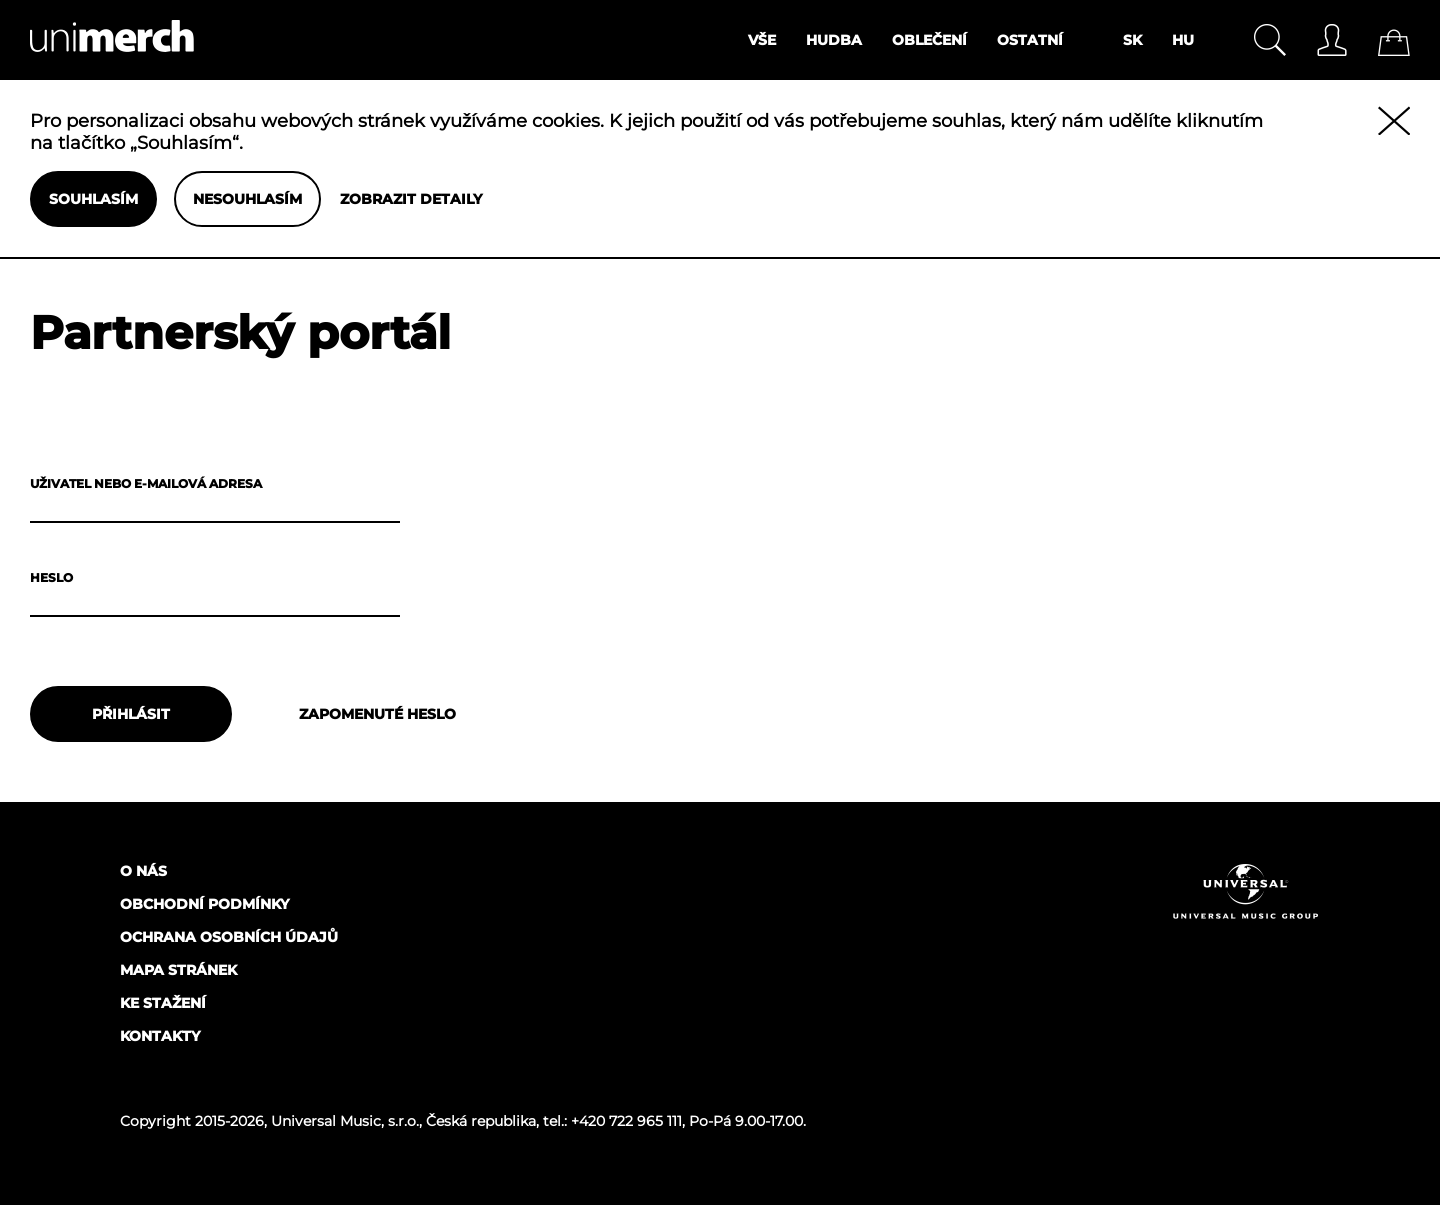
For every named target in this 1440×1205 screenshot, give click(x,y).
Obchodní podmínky (204, 904)
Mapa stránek (178, 970)
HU (1183, 40)
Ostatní (1030, 40)
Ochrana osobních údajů (229, 937)
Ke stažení (163, 1003)
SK (1132, 40)
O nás (143, 871)
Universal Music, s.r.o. (345, 1121)
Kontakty (160, 1036)
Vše (762, 40)
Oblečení (929, 40)
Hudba (834, 40)
